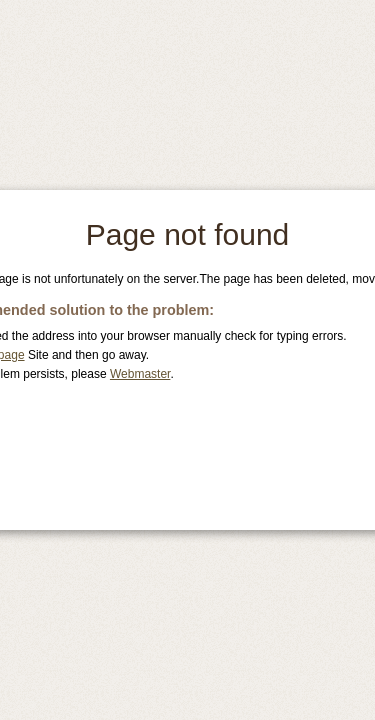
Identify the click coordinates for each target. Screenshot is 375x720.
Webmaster (140, 374)
